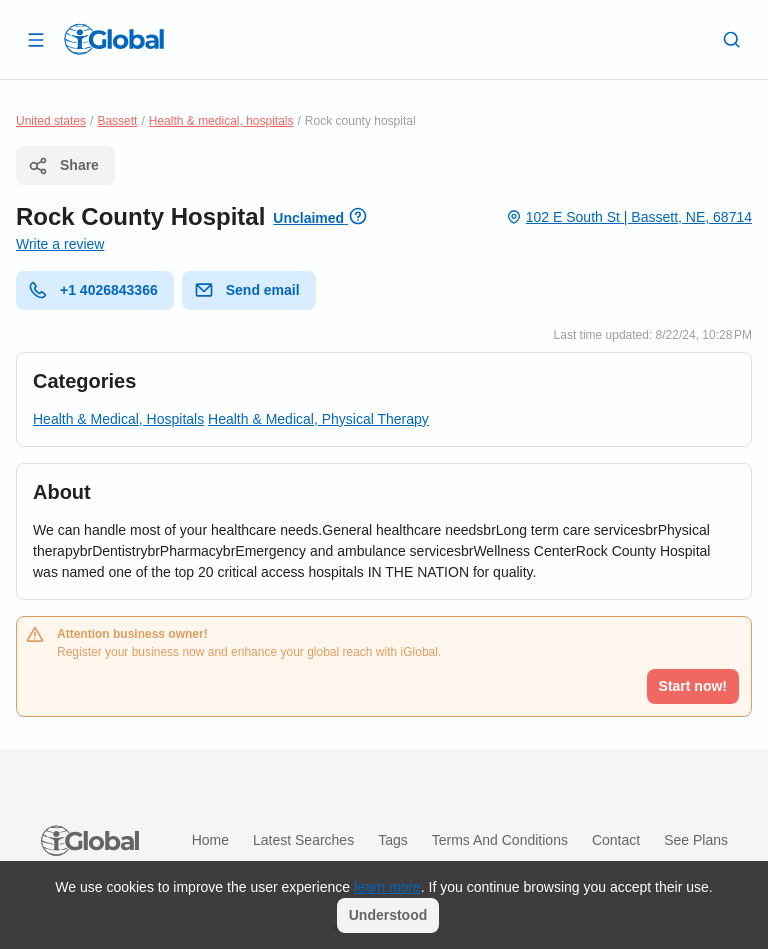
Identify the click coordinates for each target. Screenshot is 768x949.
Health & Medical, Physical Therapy (318, 419)
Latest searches (303, 840)
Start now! (693, 686)
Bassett (117, 121)
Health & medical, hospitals (221, 121)
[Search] (732, 39)
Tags (393, 840)
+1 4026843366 (93, 290)
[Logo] (114, 39)
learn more (387, 887)
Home (210, 840)
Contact (616, 840)
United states (51, 121)
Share (63, 166)
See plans (696, 840)
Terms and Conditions (500, 840)
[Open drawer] (36, 39)
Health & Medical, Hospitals (118, 419)
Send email (247, 290)
